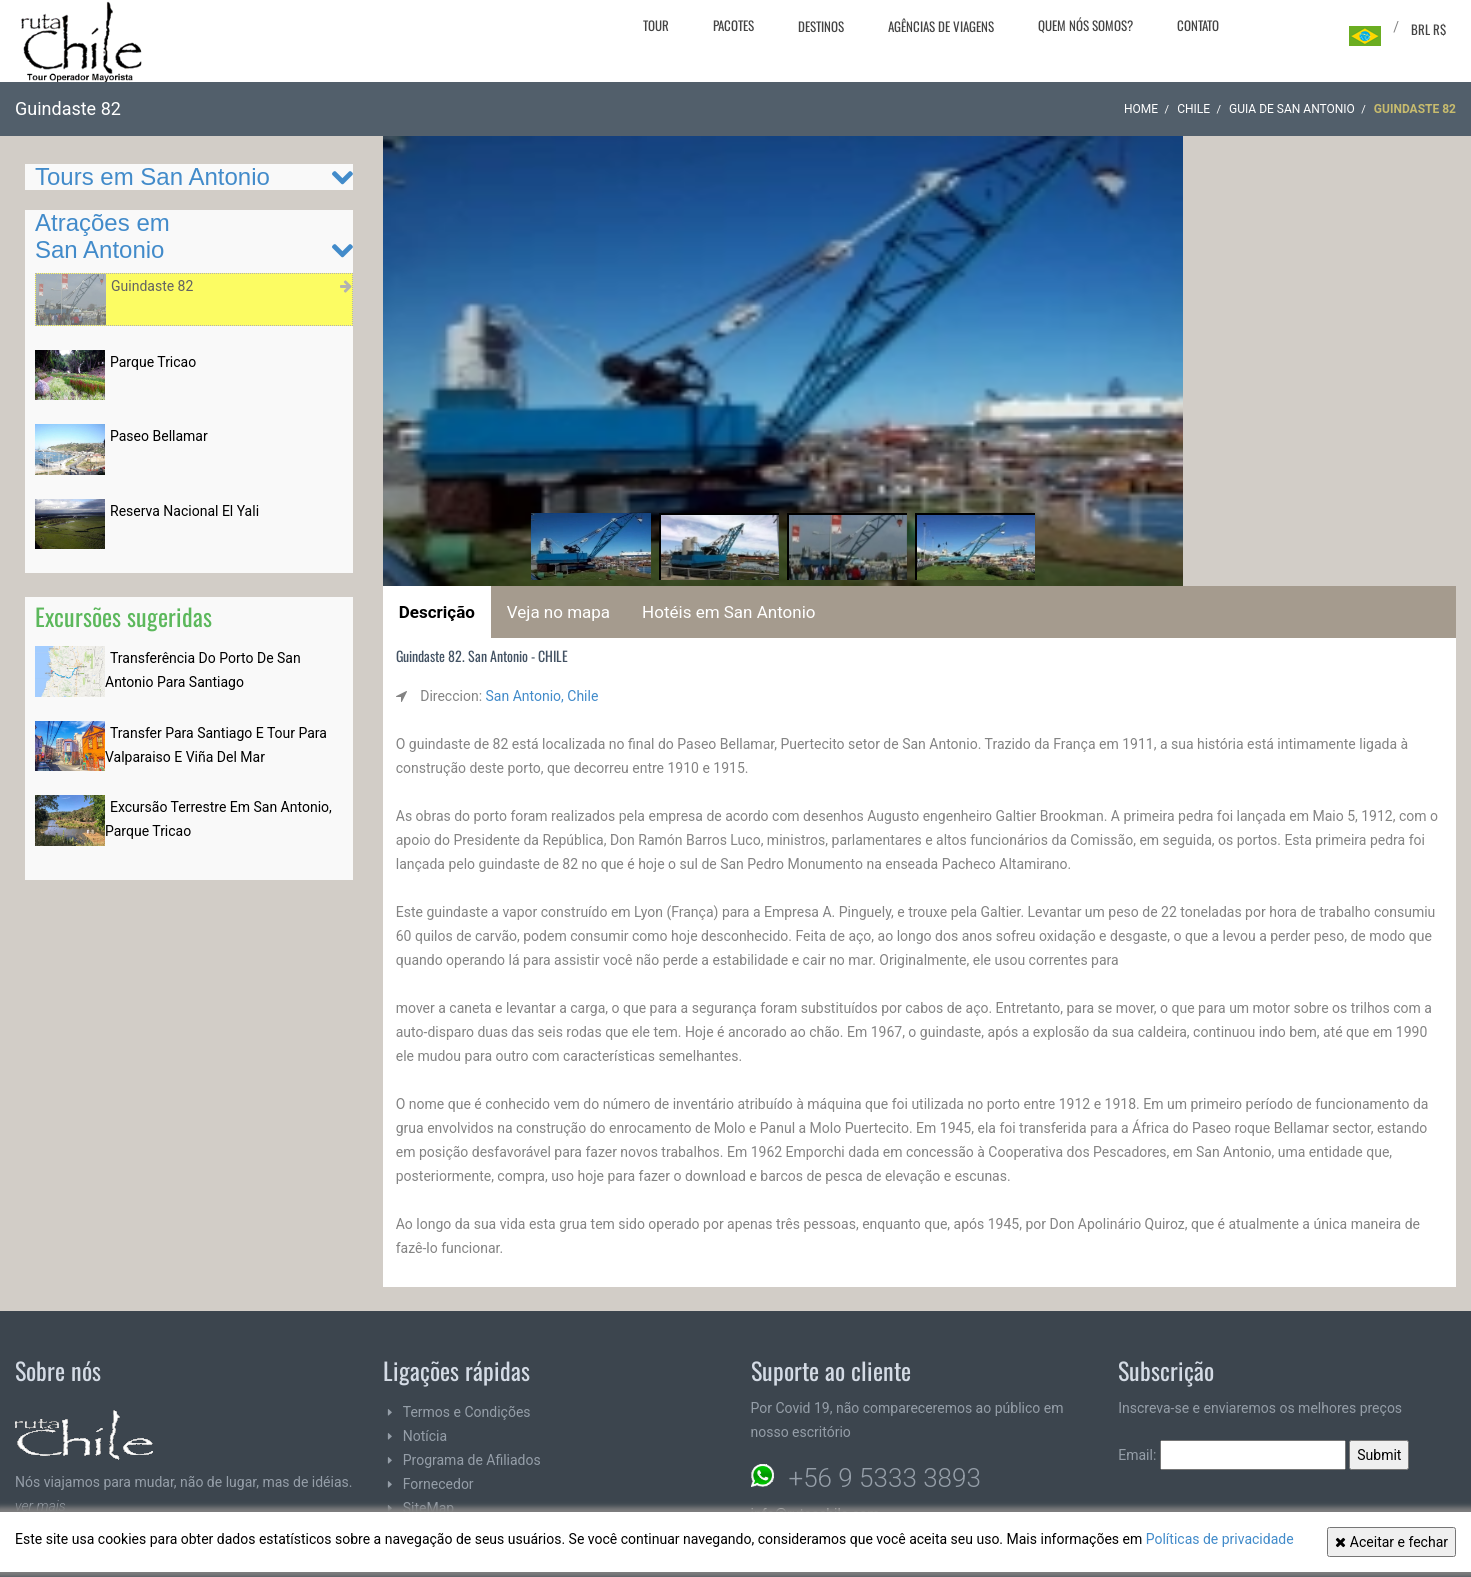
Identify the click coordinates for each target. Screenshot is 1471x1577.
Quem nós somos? (1085, 25)
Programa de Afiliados (472, 1460)
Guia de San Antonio (1292, 109)
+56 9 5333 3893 (885, 1478)
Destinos (821, 26)
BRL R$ (1428, 29)
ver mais (40, 1506)
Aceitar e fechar (1391, 1542)
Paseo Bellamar (159, 436)
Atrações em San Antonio (102, 235)
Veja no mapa (558, 612)
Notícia (425, 1436)
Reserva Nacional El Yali (184, 511)
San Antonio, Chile (542, 696)
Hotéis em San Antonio (728, 612)
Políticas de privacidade (1220, 1539)
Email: (1232, 1455)
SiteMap (428, 1508)
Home (1141, 109)
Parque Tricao (153, 362)
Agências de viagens (941, 26)
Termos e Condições (467, 1412)
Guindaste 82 (152, 286)
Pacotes (733, 25)
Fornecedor (438, 1484)
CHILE (1193, 109)
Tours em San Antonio (152, 176)
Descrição (437, 612)
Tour (656, 25)
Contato (1198, 25)
